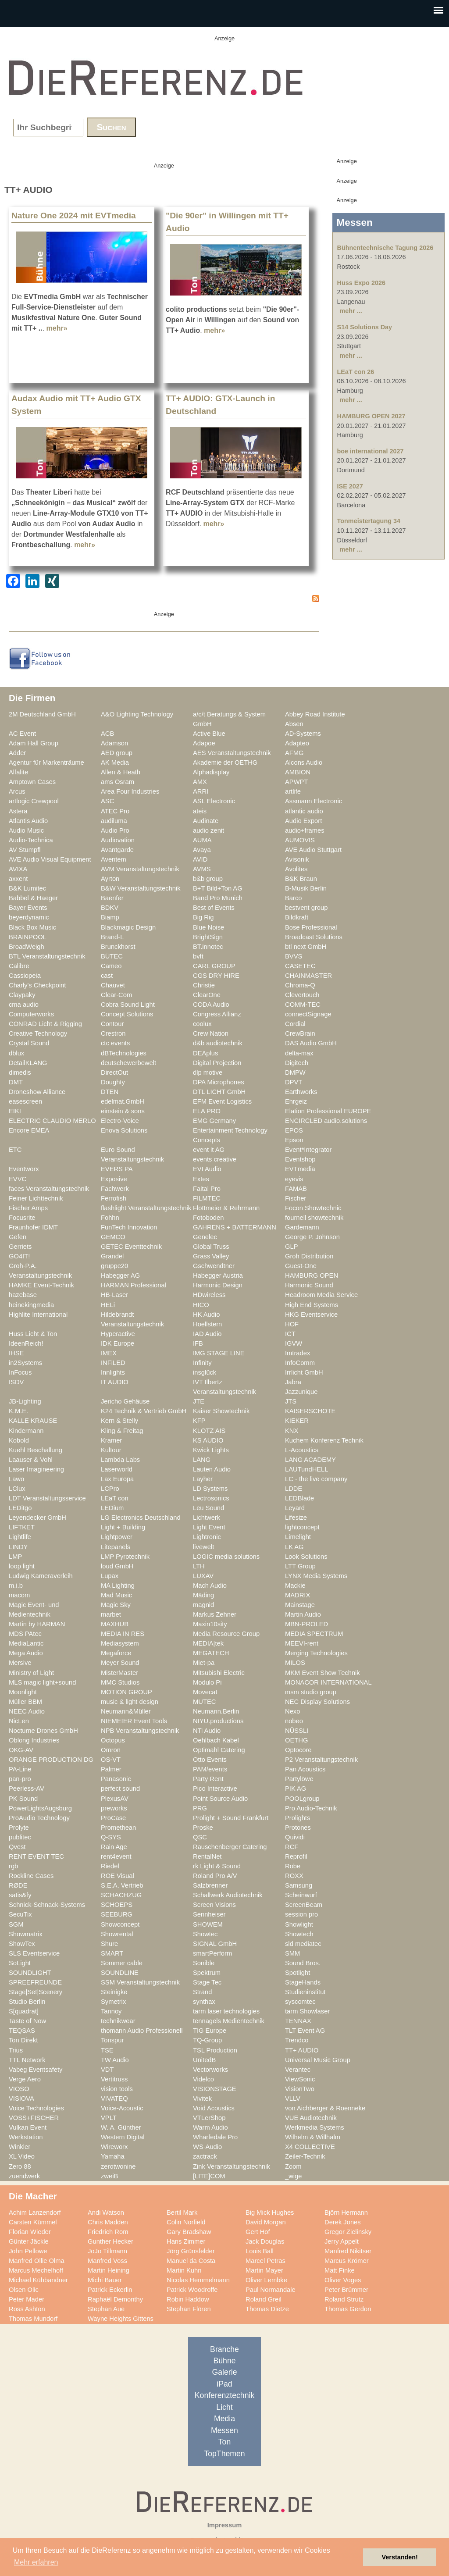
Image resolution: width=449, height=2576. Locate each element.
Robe (292, 1866)
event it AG (208, 1149)
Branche (224, 2349)
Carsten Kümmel (33, 2222)
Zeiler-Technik (305, 2156)
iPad (224, 2384)
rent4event (116, 1856)
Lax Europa (117, 1478)
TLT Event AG (305, 2030)
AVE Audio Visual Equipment (50, 859)
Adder (17, 752)
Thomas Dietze (267, 2308)
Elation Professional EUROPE (328, 1111)
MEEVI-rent (301, 1643)
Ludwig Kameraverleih (41, 1575)
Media (224, 2418)
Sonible (203, 1963)
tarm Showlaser (307, 2011)
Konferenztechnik (224, 2395)
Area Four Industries (130, 791)
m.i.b (16, 1585)
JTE (198, 1401)
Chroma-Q (300, 985)
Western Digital (123, 2137)
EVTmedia (300, 1168)
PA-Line (20, 1769)
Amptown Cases (32, 781)
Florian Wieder (30, 2231)
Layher (203, 1478)
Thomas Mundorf (33, 2318)
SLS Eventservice (34, 1953)
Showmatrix (26, 1934)
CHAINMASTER (308, 975)
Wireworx (114, 2146)
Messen (224, 2430)
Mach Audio (210, 1585)
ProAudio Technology (39, 1817)
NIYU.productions (218, 1720)
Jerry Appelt (341, 2241)
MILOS (295, 1662)
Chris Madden (108, 2222)
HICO (201, 1304)
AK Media (115, 762)
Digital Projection (217, 1062)
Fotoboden (208, 1217)
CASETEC (300, 965)
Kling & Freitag (122, 1430)
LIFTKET (22, 1527)
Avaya (202, 849)
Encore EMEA (29, 1130)
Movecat (205, 1692)
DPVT (293, 1082)
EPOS (294, 1130)
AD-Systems (303, 733)
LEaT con (114, 1498)
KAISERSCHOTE (310, 1410)
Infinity (202, 1362)
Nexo (292, 1711)
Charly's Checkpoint (37, 985)
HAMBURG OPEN (311, 1275)
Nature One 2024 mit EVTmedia (73, 215)
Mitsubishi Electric (219, 1672)
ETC (15, 1149)
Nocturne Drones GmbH (43, 1730)
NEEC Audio (27, 1711)
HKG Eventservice (311, 1314)
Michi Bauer (105, 2280)
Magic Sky (116, 1604)
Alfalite (18, 772)
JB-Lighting (25, 1401)
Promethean (118, 1827)
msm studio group (310, 1692)
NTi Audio (207, 1730)
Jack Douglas (265, 2241)
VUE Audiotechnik (311, 2117)
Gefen (17, 1236)
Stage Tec (207, 1982)
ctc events (115, 1043)
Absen (294, 723)
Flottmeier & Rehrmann (226, 1207)
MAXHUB (114, 1624)
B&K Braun (301, 878)
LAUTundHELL (306, 1469)
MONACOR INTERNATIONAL (328, 1682)
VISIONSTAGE (214, 2088)
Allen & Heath (120, 772)
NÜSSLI (296, 1730)
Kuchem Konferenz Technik (324, 1440)
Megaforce (116, 1653)
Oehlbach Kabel (216, 1740)
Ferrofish (113, 1198)
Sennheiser (209, 1914)
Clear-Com (116, 994)
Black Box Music (32, 927)
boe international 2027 (370, 451)
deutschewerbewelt (128, 1062)
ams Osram (117, 781)
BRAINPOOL (27, 937)
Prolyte (19, 1827)
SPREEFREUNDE (35, 1982)
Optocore (298, 1749)
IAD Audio (207, 1333)
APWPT (296, 781)
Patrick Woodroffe (192, 2289)
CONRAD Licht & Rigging (45, 1023)
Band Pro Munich (217, 897)
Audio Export (303, 820)
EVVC (17, 1179)
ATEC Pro (115, 811)
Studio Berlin (27, 2001)
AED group (116, 752)
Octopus (113, 1740)
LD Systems (210, 1488)
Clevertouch (302, 994)
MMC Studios (120, 1682)
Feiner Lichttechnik (36, 1198)
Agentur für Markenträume (46, 762)
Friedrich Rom (108, 2231)
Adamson (114, 743)
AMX (200, 781)
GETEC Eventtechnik (131, 1246)
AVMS (202, 869)
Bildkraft (296, 917)
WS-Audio (207, 2146)
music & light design (129, 1701)
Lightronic (207, 1536)
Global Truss (211, 1246)
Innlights (113, 1372)
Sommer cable (122, 1963)
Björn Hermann (346, 2212)
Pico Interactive (215, 1788)
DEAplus (205, 1053)
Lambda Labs (120, 1459)
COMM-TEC (303, 1004)
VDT (107, 2069)
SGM (16, 1924)
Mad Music (116, 1595)
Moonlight (23, 1692)
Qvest (17, 1846)
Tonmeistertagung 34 (368, 520)
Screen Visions (214, 1904)
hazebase (23, 1294)
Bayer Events (28, 907)
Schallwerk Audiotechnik (228, 1895)
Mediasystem (120, 1643)
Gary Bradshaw (189, 2231)
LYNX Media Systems (316, 1575)
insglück (204, 1372)
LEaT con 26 (355, 371)
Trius (16, 2050)
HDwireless (209, 1294)
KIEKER (297, 1420)
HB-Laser (114, 1294)
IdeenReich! (26, 1343)
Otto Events (210, 1759)
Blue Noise (208, 927)
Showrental (117, 1934)
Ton (224, 2441)
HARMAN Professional (133, 1285)
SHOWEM (208, 1924)
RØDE (18, 1885)
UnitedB (204, 2059)
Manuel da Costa (191, 2260)
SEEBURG (116, 1914)
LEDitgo (20, 1507)
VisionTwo (299, 2088)
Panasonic (116, 1778)
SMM (292, 1953)
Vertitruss (114, 2079)
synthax (204, 2001)
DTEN (109, 1091)
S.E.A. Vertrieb (122, 1885)
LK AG (294, 1546)
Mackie (295, 1585)
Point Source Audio (220, 1798)
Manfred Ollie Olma (36, 2260)
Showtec (205, 1934)
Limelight (298, 1536)
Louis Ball (260, 2251)
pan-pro (20, 1778)
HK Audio (206, 1314)
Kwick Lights (211, 1450)
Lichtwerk (206, 1517)
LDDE (293, 1488)
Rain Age (114, 1846)
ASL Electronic (214, 801)
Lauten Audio (212, 1469)
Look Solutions (306, 1556)
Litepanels (115, 1546)
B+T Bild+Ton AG (217, 888)
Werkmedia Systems (314, 2127)
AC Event (22, 733)
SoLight (20, 1963)
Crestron (113, 1033)
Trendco (296, 2040)
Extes (201, 1179)
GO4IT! (19, 1256)
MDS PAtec (25, 1633)
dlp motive (207, 1072)
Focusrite (22, 1217)
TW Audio (115, 2059)
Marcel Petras (265, 2260)
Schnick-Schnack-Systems (47, 1904)
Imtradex (297, 1353)
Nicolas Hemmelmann (198, 2280)
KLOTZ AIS (209, 1430)
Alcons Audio (303, 762)
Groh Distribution (309, 1256)
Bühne (224, 2360)
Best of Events (214, 907)
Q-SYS (111, 1837)
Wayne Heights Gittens (120, 2318)
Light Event (209, 1527)
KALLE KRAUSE (33, 1420)
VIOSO (19, 2088)
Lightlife (20, 1536)
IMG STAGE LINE (219, 1353)
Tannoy (111, 2011)
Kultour (111, 1450)
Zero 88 (20, 2166)
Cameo (111, 965)
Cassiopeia (25, 975)
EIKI (15, 1111)
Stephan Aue (106, 2308)
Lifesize (296, 1517)
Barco (293, 897)
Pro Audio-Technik (311, 1808)
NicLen (19, 1720)
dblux (16, 1053)
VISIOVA (21, 2098)
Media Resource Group (226, 1633)
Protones (298, 1827)
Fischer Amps (28, 1207)
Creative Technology (38, 1033)
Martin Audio (303, 1614)
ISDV (16, 1382)
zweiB (109, 2176)
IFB (198, 1343)
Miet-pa (203, 1662)
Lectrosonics (211, 1498)
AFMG (294, 752)
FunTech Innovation (129, 1227)
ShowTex (22, 1943)
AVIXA (18, 869)
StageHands (303, 1982)
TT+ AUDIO (301, 2050)
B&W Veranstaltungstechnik (141, 888)
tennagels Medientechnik (228, 2020)
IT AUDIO (114, 1382)
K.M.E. (18, 1410)
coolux (202, 1023)
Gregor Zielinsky (347, 2231)
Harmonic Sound (309, 1285)
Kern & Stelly (119, 1420)
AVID (200, 859)
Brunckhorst (118, 946)
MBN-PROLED (306, 1624)
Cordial (295, 1023)
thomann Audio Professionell (142, 2030)
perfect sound (120, 1788)
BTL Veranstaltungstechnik (47, 956)
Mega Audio (26, 1653)
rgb (13, 1866)
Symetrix (113, 2001)
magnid (203, 1604)
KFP (199, 1420)
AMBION (297, 772)
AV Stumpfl (25, 849)
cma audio (24, 1004)
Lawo (16, 1478)
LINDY (18, 1546)
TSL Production (215, 2050)
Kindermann (26, 1430)
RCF (291, 1846)
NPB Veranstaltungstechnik (140, 1730)
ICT (290, 1333)
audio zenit (208, 830)
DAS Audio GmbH (311, 1043)
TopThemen (224, 2453)
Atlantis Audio (28, 820)
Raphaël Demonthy (115, 2299)
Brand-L (112, 937)
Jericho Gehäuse (125, 1401)
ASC (107, 801)
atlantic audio (304, 811)
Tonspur (112, 2040)
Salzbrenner (210, 1885)
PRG (200, 1808)
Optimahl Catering (219, 1749)
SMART (112, 1953)
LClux (17, 1488)
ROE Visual (117, 1875)
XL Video (22, 2156)
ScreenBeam (303, 1904)
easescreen (25, 1101)
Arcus (17, 791)
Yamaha (113, 2156)
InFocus (20, 1372)
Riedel (110, 1866)
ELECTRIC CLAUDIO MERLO (52, 1120)
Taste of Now (27, 2020)
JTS (290, 1401)
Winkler (19, 2146)
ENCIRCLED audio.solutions (326, 1120)
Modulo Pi (207, 1682)
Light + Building (123, 1527)
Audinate (205, 820)
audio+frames (304, 830)
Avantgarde (117, 849)
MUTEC (204, 1701)
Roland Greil (264, 2299)
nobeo (294, 1720)
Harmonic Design (217, 1285)
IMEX (109, 1353)
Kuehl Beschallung (35, 1450)
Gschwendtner (214, 1265)
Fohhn (110, 1217)
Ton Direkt (23, 2040)
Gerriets (20, 1246)
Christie (204, 985)
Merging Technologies (316, 1653)
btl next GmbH (305, 946)
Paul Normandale (271, 2289)
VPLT (109, 2117)
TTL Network (27, 2059)
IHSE (16, 1353)
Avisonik (297, 859)
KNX (291, 1430)
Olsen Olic (24, 2289)
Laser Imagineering (36, 1469)
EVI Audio (207, 1168)
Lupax (109, 1575)
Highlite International (38, 1314)
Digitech (296, 1062)
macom (19, 1595)
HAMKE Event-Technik (41, 1285)
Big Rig (203, 917)
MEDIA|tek (208, 1643)
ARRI (200, 791)
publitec (20, 1837)
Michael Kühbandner (38, 2280)
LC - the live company (316, 1478)
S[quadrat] (24, 2011)
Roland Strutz (343, 2299)
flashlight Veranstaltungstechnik (146, 1207)
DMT (16, 1082)
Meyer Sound (120, 1662)
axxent (18, 878)
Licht (224, 2407)
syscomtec (300, 2001)
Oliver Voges (342, 2280)
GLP (291, 1246)
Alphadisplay (211, 772)
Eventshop (300, 1159)
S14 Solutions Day (364, 327)
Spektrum (207, 1972)
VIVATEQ (114, 2098)
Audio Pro (115, 830)
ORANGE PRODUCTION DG (51, 1759)
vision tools (117, 2088)
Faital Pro (207, 1188)
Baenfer (112, 897)
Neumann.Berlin (216, 1711)
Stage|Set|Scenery (35, 1991)
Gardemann (302, 1227)
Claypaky (22, 994)
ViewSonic (300, 2079)
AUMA (202, 840)
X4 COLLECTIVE (310, 2146)
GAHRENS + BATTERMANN (234, 1227)
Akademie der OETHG (225, 762)
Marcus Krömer (346, 2260)
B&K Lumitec (27, 888)
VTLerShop (209, 2117)
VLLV (292, 2098)
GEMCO (113, 1236)
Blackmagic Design (128, 927)
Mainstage (300, 1604)
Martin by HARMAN (37, 1624)
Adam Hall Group (33, 743)
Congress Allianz (217, 1014)
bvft (198, 956)
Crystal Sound (29, 1043)
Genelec (205, 1236)
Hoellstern (207, 1324)
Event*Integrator (308, 1149)
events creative (214, 1159)
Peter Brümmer (346, 2289)
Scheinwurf (301, 1895)
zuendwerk (24, 2176)
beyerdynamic (29, 917)
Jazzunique (301, 1391)
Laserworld (116, 1469)
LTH (199, 1566)
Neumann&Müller (126, 1711)
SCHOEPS (116, 1904)
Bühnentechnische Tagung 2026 (385, 247)
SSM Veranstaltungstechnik (140, 1982)
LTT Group (300, 1566)
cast (107, 975)
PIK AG (295, 1788)
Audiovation (118, 840)
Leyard (295, 1507)
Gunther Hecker (110, 2241)
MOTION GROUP (126, 1692)
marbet (111, 1614)
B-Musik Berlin (306, 888)
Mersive (20, 1662)
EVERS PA (117, 1168)
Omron (111, 1749)
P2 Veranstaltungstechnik (321, 1759)
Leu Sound (208, 1507)
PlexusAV (114, 1798)
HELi (108, 1304)
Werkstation (26, 2137)
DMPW (295, 1072)
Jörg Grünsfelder (191, 2251)
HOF (292, 1324)
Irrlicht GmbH (304, 1372)
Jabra (293, 1382)
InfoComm (300, 1362)
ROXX (294, 1875)
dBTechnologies (123, 1053)
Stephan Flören (189, 2308)
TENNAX (298, 2020)
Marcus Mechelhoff (36, 2270)
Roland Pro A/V (215, 1875)
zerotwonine (118, 2166)
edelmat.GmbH (122, 1101)
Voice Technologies (36, 2108)
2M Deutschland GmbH (42, 714)
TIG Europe (209, 2030)
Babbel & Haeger (33, 897)
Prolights (297, 1817)
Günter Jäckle (29, 2241)
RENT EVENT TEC (36, 1856)
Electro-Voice (120, 1120)
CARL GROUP (214, 965)
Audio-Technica (31, 840)
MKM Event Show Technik (322, 1672)
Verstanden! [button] (400, 2557)
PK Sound (23, 1798)
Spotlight (297, 1972)
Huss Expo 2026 (361, 282)
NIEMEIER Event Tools (134, 1720)
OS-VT (111, 1759)
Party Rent (208, 1778)
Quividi (295, 1837)
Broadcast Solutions (313, 937)
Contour (112, 1023)
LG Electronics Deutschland (141, 1517)
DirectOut (114, 1072)
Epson (294, 1140)
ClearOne (207, 994)
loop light (22, 1566)
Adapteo (297, 743)
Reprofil (296, 1856)
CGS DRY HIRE (216, 975)
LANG (201, 1459)
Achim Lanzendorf (35, 2212)
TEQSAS (22, 2030)
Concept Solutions (127, 1014)
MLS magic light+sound (42, 1682)
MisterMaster (119, 1672)
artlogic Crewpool (34, 801)
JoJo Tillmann (107, 2251)
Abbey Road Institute (315, 714)
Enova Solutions (124, 1130)
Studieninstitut (305, 1991)
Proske (203, 1827)
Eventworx (24, 1168)
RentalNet (207, 1856)
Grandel (112, 1256)
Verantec (297, 2069)
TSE (107, 2050)
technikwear (118, 2020)
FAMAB (296, 1188)
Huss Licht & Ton (33, 1333)
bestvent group (306, 907)
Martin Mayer (264, 2270)
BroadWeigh (26, 946)
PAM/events (210, 1769)
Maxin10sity (210, 1624)
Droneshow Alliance (37, 1091)
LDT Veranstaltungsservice (47, 1498)
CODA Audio (211, 1004)
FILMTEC (207, 1198)
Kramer (111, 1440)
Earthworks (301, 1091)
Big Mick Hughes (270, 2212)
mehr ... (351, 310)
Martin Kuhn (184, 2270)
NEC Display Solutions (317, 1701)
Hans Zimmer (186, 2241)
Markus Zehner (214, 1614)
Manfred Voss (107, 2260)
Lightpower (116, 1536)
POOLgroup (302, 1798)
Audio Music (26, 830)
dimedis (20, 1072)
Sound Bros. (303, 1963)
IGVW (293, 1343)
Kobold (19, 1440)
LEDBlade (299, 1498)
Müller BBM (25, 1701)
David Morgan (266, 2222)
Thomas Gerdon (347, 2308)
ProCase (113, 1817)
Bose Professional (311, 927)
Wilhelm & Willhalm (312, 2137)
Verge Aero (25, 2079)
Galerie (224, 2372)
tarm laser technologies (226, 2011)
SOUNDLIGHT (30, 1972)
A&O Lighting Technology (137, 714)
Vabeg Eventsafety (35, 2069)
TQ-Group (207, 2040)
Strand (202, 1991)
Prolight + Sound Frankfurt (230, 1817)
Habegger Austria (218, 1275)
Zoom (293, 2166)
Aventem (113, 859)
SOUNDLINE (120, 1972)
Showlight (299, 1924)
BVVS (293, 956)
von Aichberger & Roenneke (325, 2108)
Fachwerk (115, 1188)
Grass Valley (211, 1256)
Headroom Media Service (321, 1294)
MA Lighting (118, 1585)
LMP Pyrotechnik (125, 1556)
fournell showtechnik (314, 1217)
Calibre (19, 965)
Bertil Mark (182, 2212)
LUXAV (203, 1575)
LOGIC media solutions (226, 1556)
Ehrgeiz (296, 1101)
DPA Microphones (218, 1082)
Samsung (298, 1885)
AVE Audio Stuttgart (313, 849)
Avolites (296, 869)
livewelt (203, 1546)
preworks (114, 1808)
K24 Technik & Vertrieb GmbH (143, 1410)
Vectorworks (210, 2069)
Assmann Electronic (313, 801)
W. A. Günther (121, 2127)
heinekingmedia (31, 1304)
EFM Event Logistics (222, 1101)
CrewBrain (300, 1033)
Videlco (203, 2079)
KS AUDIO (208, 1440)
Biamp (110, 917)
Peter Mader (26, 2299)
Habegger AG (120, 1275)
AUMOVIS (300, 840)
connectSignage (308, 1014)
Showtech (299, 1934)
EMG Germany (214, 1120)
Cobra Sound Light (128, 1004)
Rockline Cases (31, 1875)
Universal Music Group (317, 2059)
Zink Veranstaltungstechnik (231, 2166)
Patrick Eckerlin (110, 2289)
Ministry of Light (31, 1672)
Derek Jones (342, 2222)
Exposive (114, 1179)
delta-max (299, 1053)
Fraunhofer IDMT (33, 1227)
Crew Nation (210, 1033)
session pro (301, 1914)
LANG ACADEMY (310, 1459)
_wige (293, 2176)
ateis (200, 811)
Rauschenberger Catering (230, 1846)
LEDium (112, 1507)
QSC (200, 1837)
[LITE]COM (209, 2176)
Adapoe (204, 743)
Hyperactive (118, 1333)
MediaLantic (26, 1643)
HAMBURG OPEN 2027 (371, 416)
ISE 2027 (350, 486)
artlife (293, 791)
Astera (18, 811)
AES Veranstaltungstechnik (232, 752)
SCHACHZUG (121, 1895)
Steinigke (114, 1991)
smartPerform (212, 1953)
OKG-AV (21, 1749)
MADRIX (297, 1595)
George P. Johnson (312, 1236)
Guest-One (301, 1265)
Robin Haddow (188, 2299)
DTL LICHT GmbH (219, 1091)
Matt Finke (339, 2270)
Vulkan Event (27, 2127)
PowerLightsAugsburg (40, 1808)
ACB (107, 733)
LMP (15, 1556)
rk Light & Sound (217, 1866)
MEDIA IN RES (122, 1633)
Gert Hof (258, 2231)
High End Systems (311, 1304)
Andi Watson (106, 2212)
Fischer (295, 1198)
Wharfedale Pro (215, 2137)
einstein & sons (123, 1111)
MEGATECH (211, 1653)
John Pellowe (28, 2251)
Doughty (113, 1082)
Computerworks (31, 1014)
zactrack (205, 2156)
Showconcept (120, 1924)
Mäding (203, 1595)
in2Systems (25, 1362)
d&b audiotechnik (217, 1043)
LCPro (110, 1488)
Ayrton (110, 878)
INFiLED (113, 1362)
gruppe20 (114, 1265)
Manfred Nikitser (347, 2251)
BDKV (109, 907)
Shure (109, 1943)
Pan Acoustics (305, 1769)
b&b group (208, 878)
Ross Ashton (27, 2308)
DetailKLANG (28, 1062)
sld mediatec (303, 1943)
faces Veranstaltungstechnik (49, 1188)
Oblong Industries (34, 1740)
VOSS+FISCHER (34, 2117)
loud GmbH (117, 1566)
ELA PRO (207, 1111)
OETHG (296, 1740)
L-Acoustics (301, 1450)
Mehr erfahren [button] (36, 2562)
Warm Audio (210, 2127)
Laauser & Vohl (31, 1459)
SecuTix (20, 1914)
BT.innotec (208, 946)
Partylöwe (299, 1778)
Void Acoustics (214, 2108)
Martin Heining (108, 2270)
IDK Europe (117, 1343)
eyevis (294, 1179)
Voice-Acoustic (122, 2108)
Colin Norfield (186, 2222)
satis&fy (20, 1895)
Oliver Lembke (266, 2280)
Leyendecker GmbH (37, 1517)
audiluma (114, 820)
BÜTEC (112, 956)
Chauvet (113, 985)
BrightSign (208, 937)
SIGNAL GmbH (215, 1943)
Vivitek (202, 2098)
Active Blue (209, 733)
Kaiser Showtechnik (221, 1410)
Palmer (111, 1769)
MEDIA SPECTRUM (314, 1633)
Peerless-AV (26, 1788)
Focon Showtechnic (313, 1207)
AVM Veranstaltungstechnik (140, 869)
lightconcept (302, 1527)
